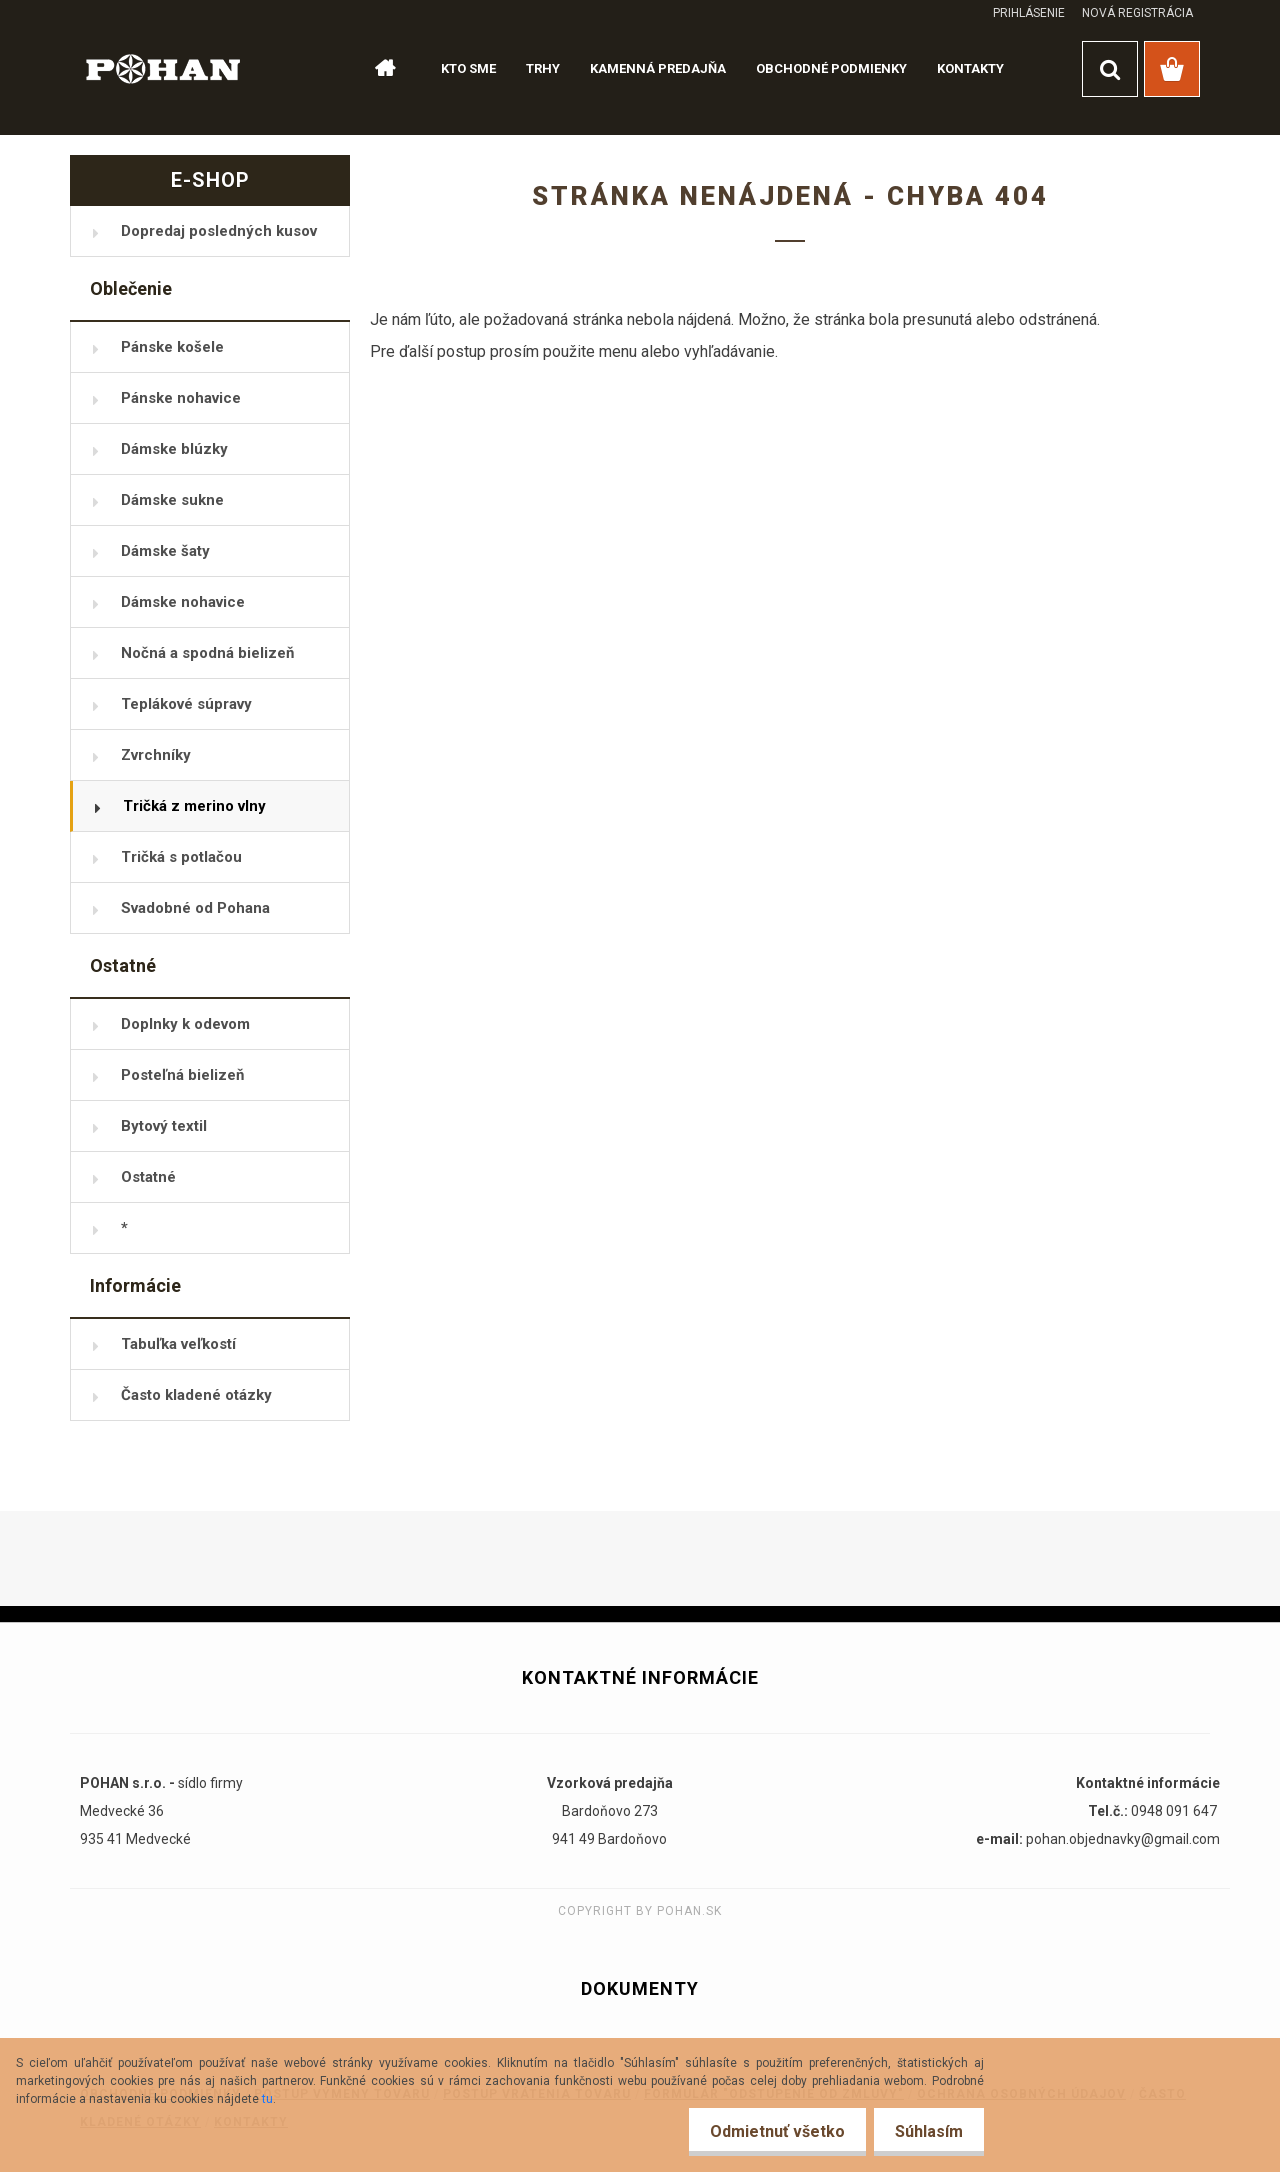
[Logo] (163, 67)
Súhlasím (925, 2131)
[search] (1110, 69)
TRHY (543, 68)
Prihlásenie (1029, 13)
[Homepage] (376, 69)
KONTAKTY (970, 68)
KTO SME (468, 68)
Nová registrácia (1137, 13)
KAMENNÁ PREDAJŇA (658, 68)
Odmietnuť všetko (765, 2131)
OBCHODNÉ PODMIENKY (831, 68)
